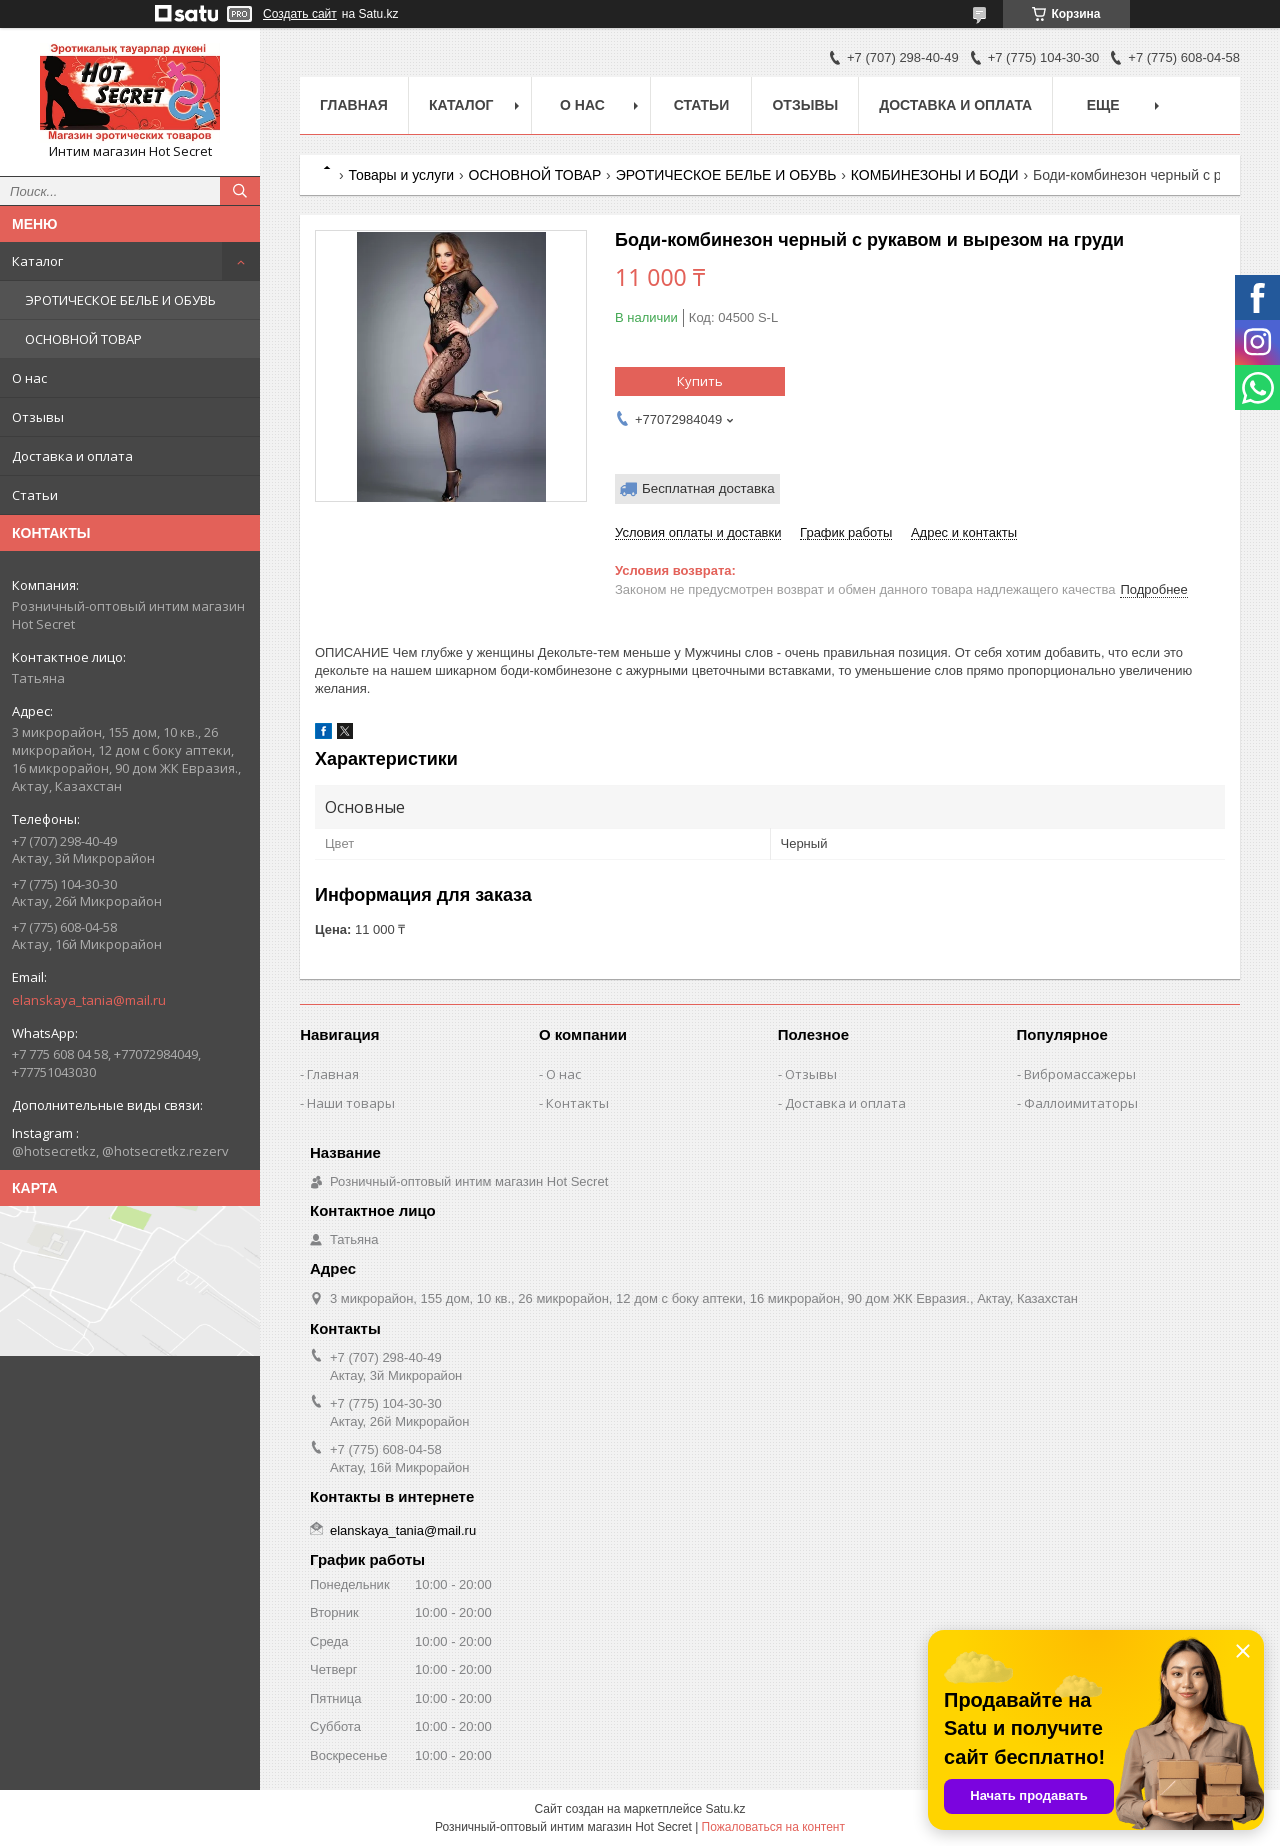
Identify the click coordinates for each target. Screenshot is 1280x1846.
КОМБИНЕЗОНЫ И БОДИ (935, 175)
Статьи (35, 495)
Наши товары (351, 1103)
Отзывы (38, 417)
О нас (29, 378)
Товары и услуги (401, 175)
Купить (700, 381)
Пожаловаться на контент (773, 1827)
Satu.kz (725, 1809)
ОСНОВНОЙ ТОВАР (83, 339)
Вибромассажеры (1080, 1074)
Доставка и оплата (72, 456)
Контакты (577, 1103)
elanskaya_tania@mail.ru (89, 1000)
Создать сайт (300, 14)
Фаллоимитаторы (1081, 1103)
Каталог (37, 261)
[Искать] (240, 191)
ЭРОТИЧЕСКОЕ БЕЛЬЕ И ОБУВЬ (120, 300)
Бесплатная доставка (708, 488)
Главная (354, 105)
